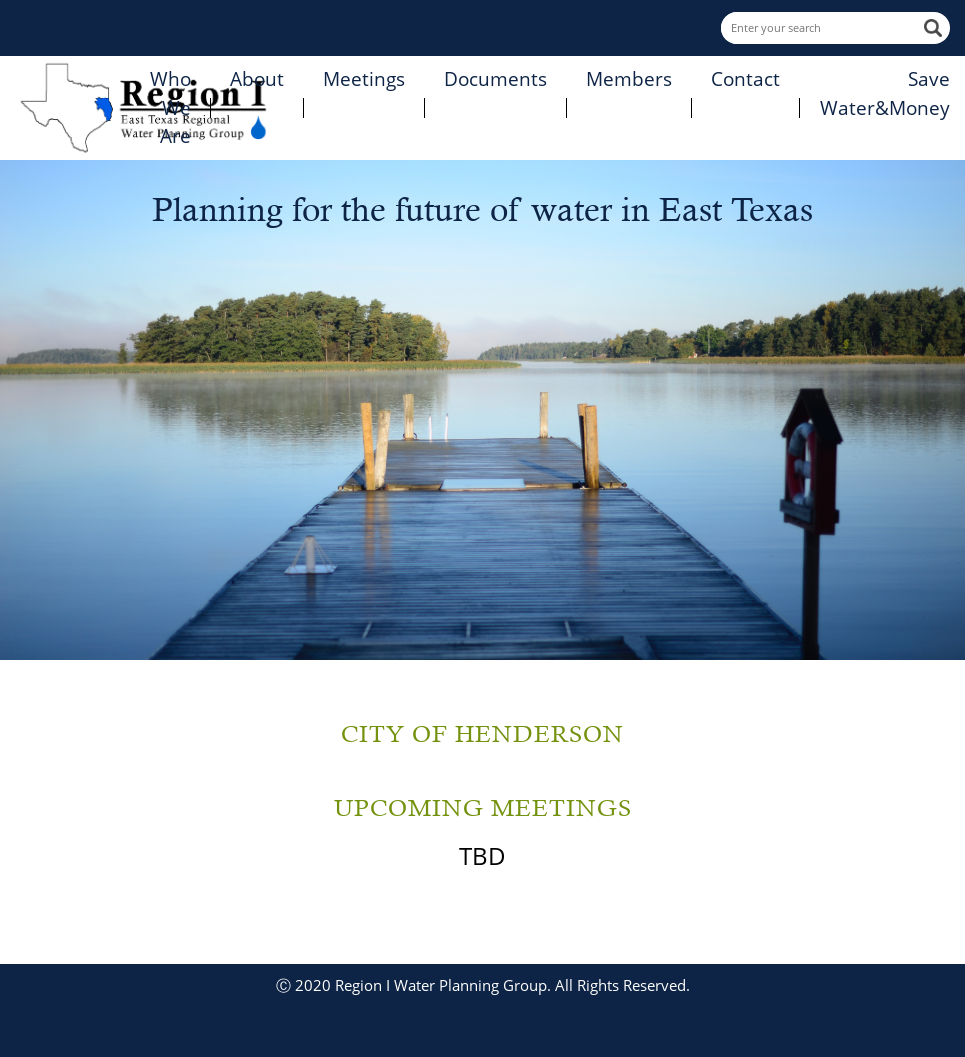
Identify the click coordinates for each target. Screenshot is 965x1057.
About (257, 79)
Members (629, 79)
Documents (495, 79)
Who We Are (170, 107)
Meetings (364, 79)
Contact (745, 79)
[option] (482, 410)
